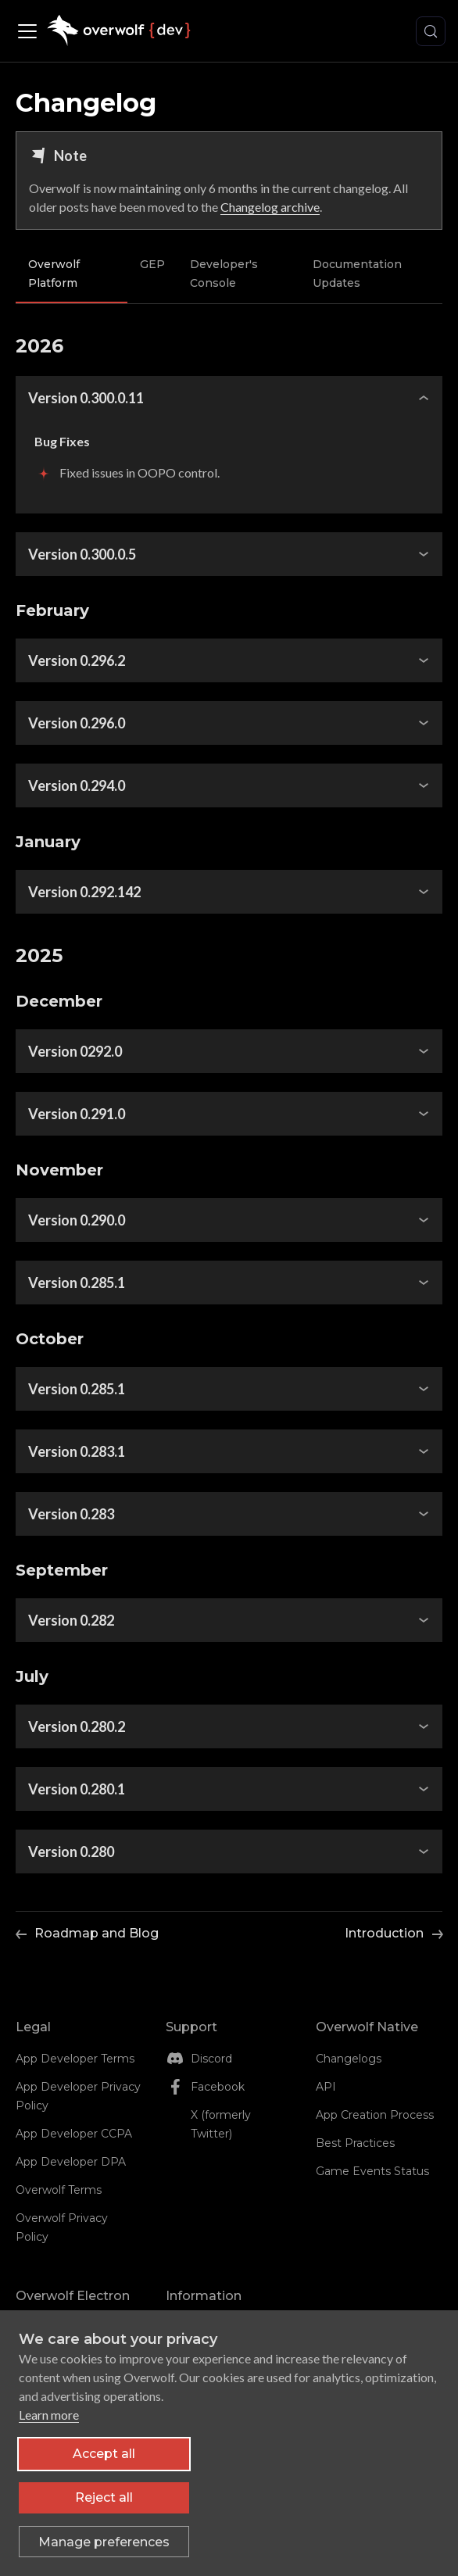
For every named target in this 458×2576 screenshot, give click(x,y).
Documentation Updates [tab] (357, 273)
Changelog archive (270, 206)
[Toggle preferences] (104, 2552)
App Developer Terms (75, 2059)
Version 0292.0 (75, 1051)
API (326, 2087)
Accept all (104, 2464)
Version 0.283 (71, 1513)
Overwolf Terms (59, 2190)
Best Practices (355, 2143)
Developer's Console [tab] (224, 273)
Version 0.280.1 (76, 1789)
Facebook (218, 2087)
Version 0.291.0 (76, 1113)
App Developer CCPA (74, 2134)
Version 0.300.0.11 (86, 397)
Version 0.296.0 (76, 723)
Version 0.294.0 (76, 785)
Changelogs (348, 2059)
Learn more (49, 2425)
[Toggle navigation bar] (31, 31)
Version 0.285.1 (76, 1282)
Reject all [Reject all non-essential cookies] (104, 2508)
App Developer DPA (71, 2162)
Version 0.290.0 (76, 1220)
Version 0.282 (71, 1620)
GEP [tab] (152, 264)
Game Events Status (372, 2171)
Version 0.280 (71, 1851)
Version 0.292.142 (84, 891)
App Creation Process (375, 2115)
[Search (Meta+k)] (430, 31)
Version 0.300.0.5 (82, 554)
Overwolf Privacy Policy (62, 2227)
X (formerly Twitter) (221, 2124)
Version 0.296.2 (76, 660)
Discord (211, 2059)
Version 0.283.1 (76, 1451)
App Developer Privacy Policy (78, 2096)
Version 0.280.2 (76, 1726)
